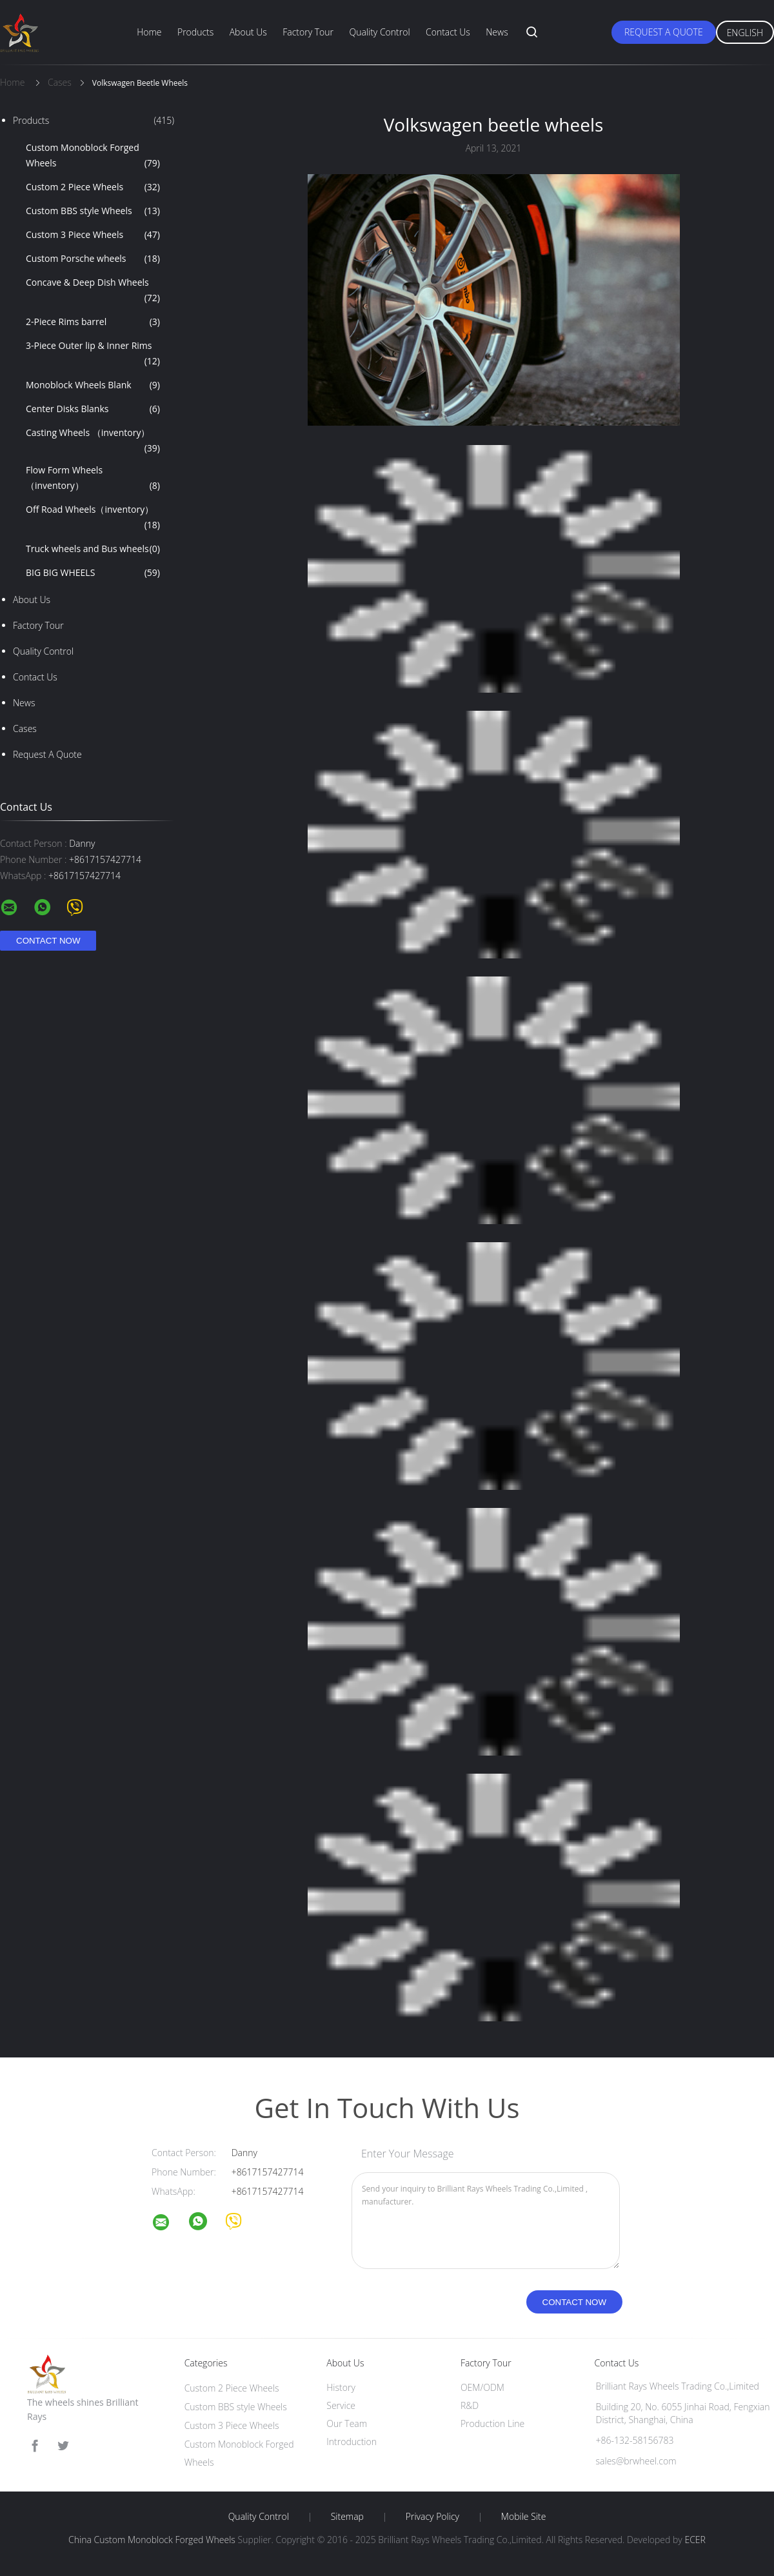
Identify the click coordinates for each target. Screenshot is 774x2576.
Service (340, 2405)
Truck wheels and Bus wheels (93, 549)
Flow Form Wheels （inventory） (93, 478)
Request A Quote (663, 32)
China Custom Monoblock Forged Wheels (151, 2539)
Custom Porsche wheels (93, 258)
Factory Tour (308, 32)
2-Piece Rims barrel (93, 322)
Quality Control (379, 32)
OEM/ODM (482, 2387)
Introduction (351, 2441)
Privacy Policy (432, 2516)
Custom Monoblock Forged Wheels (93, 156)
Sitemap (347, 2516)
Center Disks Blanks (93, 409)
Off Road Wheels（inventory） (93, 518)
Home (149, 32)
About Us (248, 32)
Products (195, 32)
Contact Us (448, 32)
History (340, 2387)
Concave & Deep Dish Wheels (93, 291)
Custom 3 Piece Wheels (93, 235)
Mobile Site (523, 2516)
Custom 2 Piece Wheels (93, 187)
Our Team (346, 2423)
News (497, 32)
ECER (694, 2539)
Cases (25, 728)
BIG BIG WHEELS (93, 572)
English (745, 32)
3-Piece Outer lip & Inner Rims (93, 354)
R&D (470, 2405)
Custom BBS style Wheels (93, 211)
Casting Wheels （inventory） (93, 441)
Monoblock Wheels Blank (93, 385)
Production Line (492, 2423)
